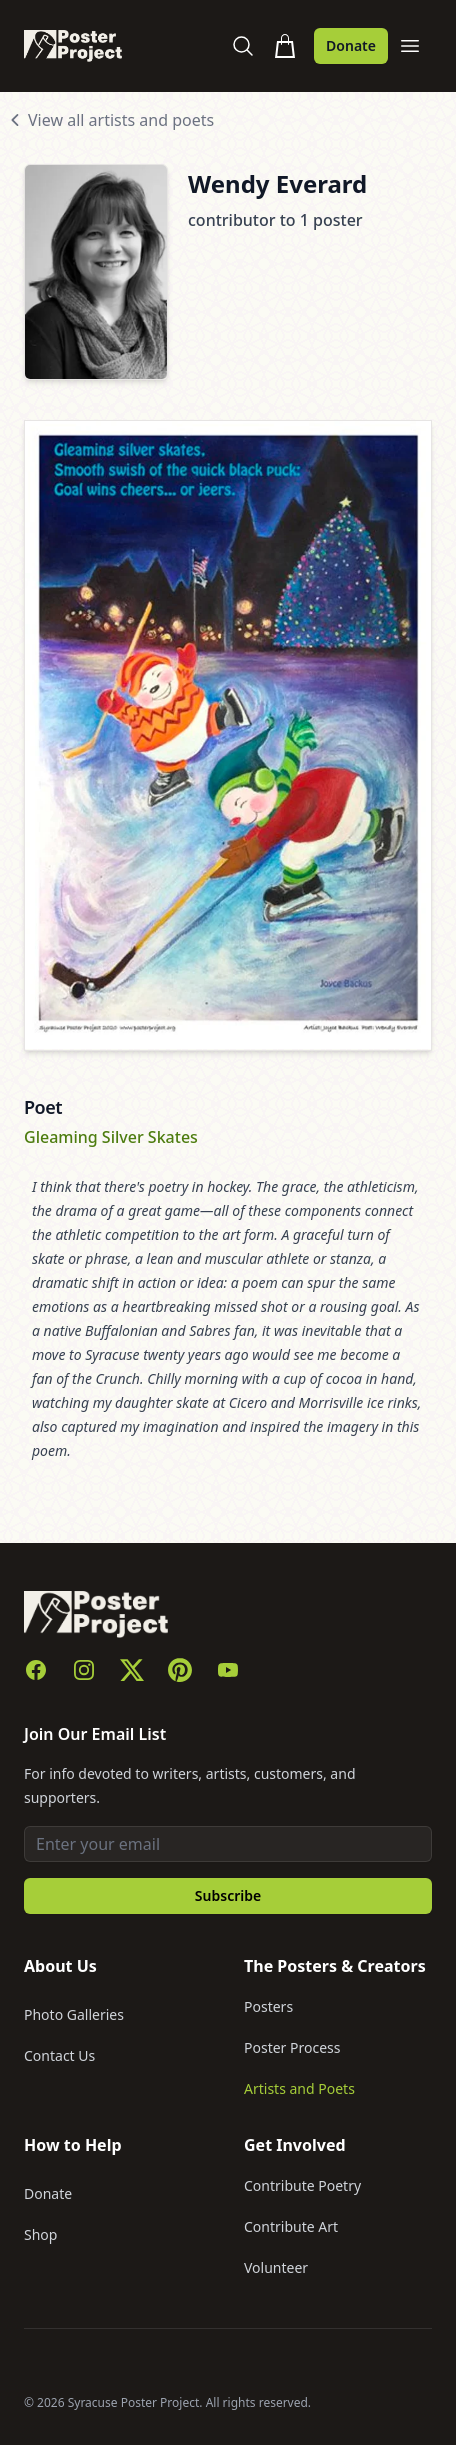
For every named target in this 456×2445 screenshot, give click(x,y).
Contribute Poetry (302, 2185)
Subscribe (228, 1895)
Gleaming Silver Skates (111, 1137)
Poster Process (292, 2047)
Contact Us (59, 2055)
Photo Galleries (74, 2014)
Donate (351, 45)
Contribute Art (291, 2226)
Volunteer (276, 2267)
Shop (40, 2234)
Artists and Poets (299, 2088)
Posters (268, 2006)
